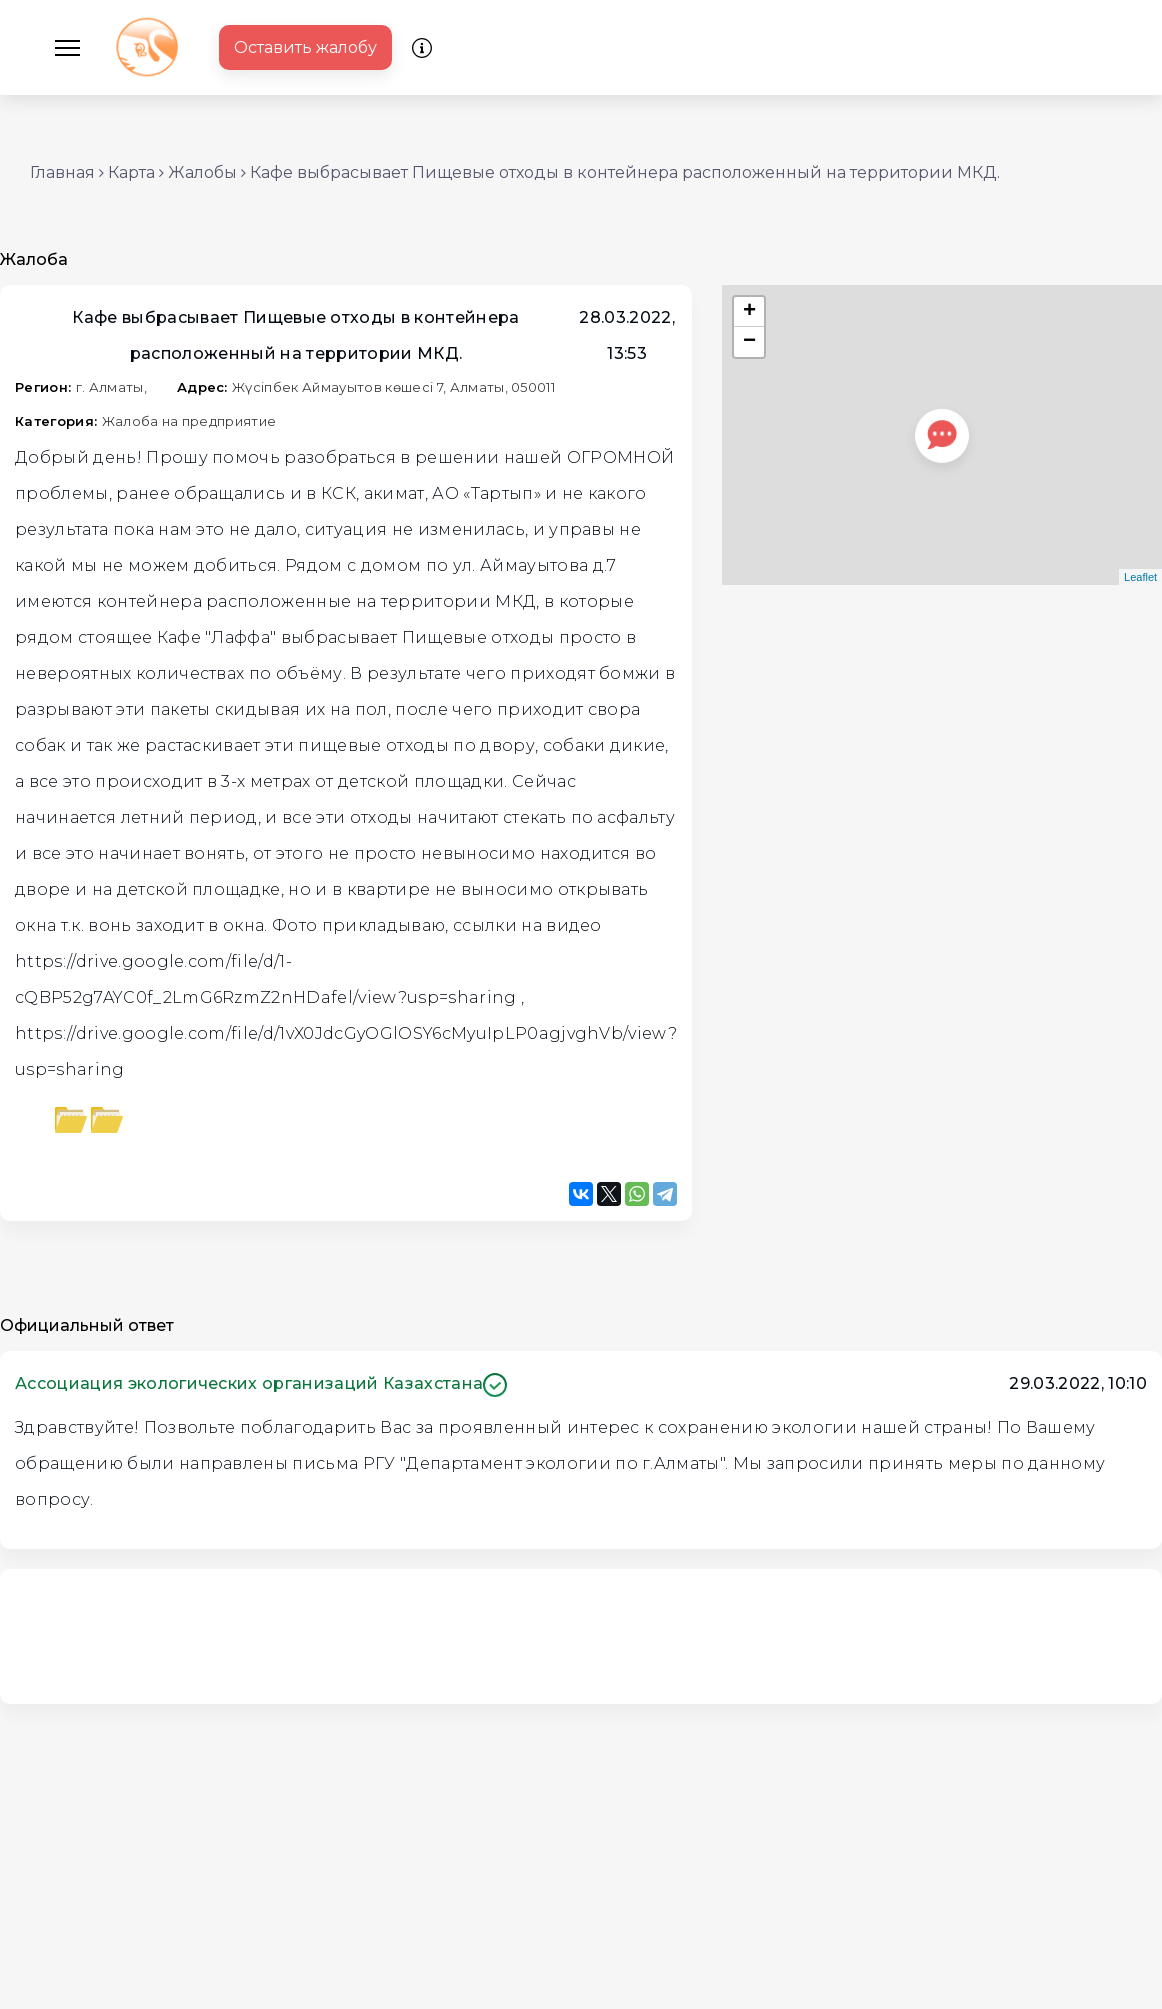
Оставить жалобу (305, 47)
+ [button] (749, 312)
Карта (131, 172)
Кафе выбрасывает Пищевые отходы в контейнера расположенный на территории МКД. (625, 172)
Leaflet (1140, 577)
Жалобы (202, 172)
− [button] (749, 342)
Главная (62, 172)
